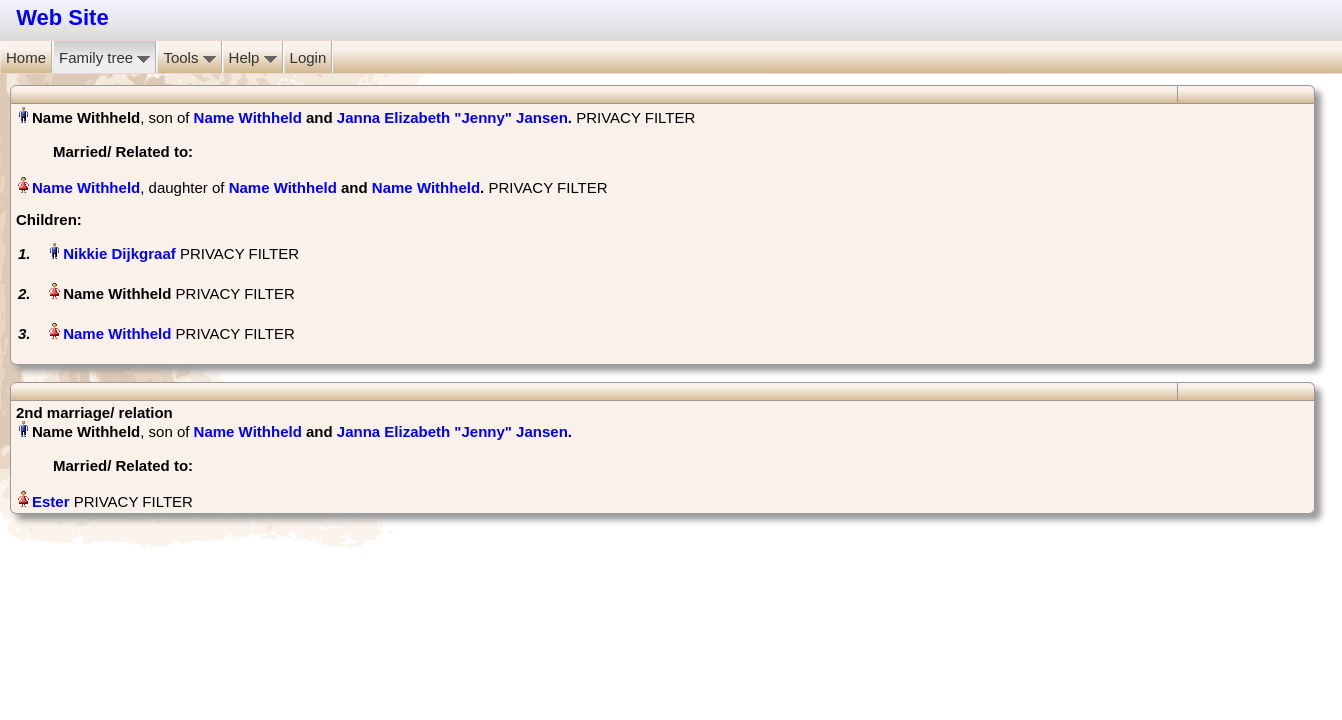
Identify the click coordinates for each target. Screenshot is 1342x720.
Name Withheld (248, 117)
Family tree (104, 57)
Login (308, 57)
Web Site (62, 17)
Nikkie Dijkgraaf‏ (119, 253)
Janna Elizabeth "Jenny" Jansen (452, 117)
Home (26, 57)
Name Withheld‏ (86, 187)
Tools (189, 57)
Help (253, 57)
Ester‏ (51, 501)
